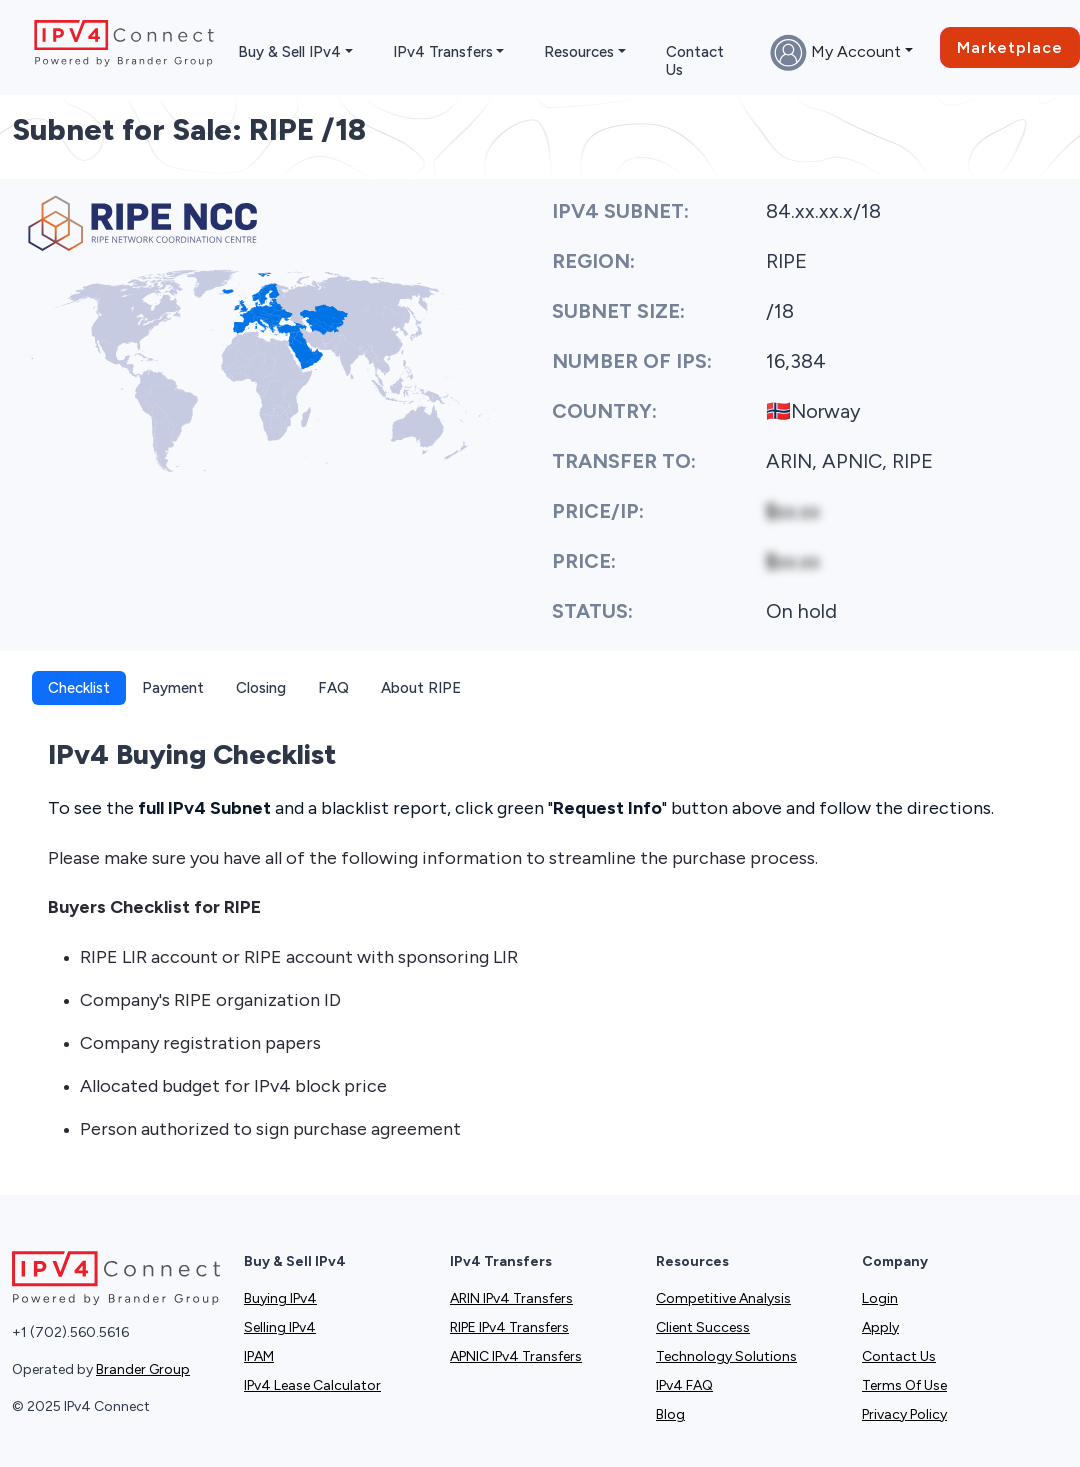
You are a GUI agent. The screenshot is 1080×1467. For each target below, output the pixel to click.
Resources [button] (579, 52)
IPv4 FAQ (684, 1385)
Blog (670, 1414)
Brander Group (143, 1369)
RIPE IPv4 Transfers (509, 1327)
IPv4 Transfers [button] (443, 52)
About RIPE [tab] (421, 688)
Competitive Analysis (723, 1298)
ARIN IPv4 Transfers (511, 1298)
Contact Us (695, 61)
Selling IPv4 (280, 1327)
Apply (880, 1327)
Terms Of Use (904, 1385)
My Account (835, 52)
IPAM (259, 1356)
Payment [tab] (173, 688)
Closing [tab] (261, 688)
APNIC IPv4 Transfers (516, 1356)
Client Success (703, 1327)
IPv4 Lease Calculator (312, 1385)
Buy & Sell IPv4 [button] (289, 52)
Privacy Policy (904, 1414)
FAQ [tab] (333, 688)
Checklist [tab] (79, 688)
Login (880, 1298)
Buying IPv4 (280, 1298)
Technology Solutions (726, 1356)
